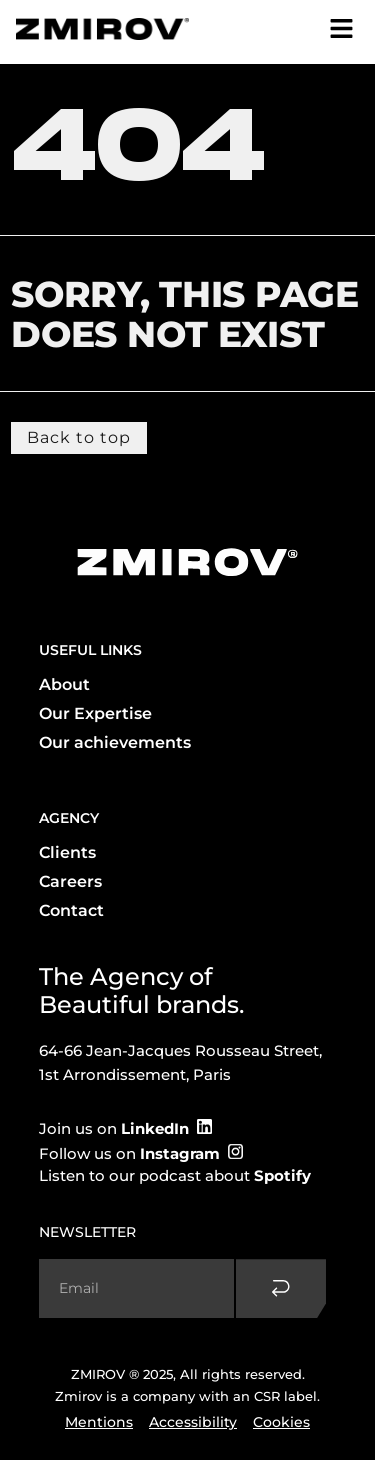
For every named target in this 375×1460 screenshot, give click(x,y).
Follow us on (129, 1153)
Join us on (114, 1128)
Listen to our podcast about (175, 1175)
